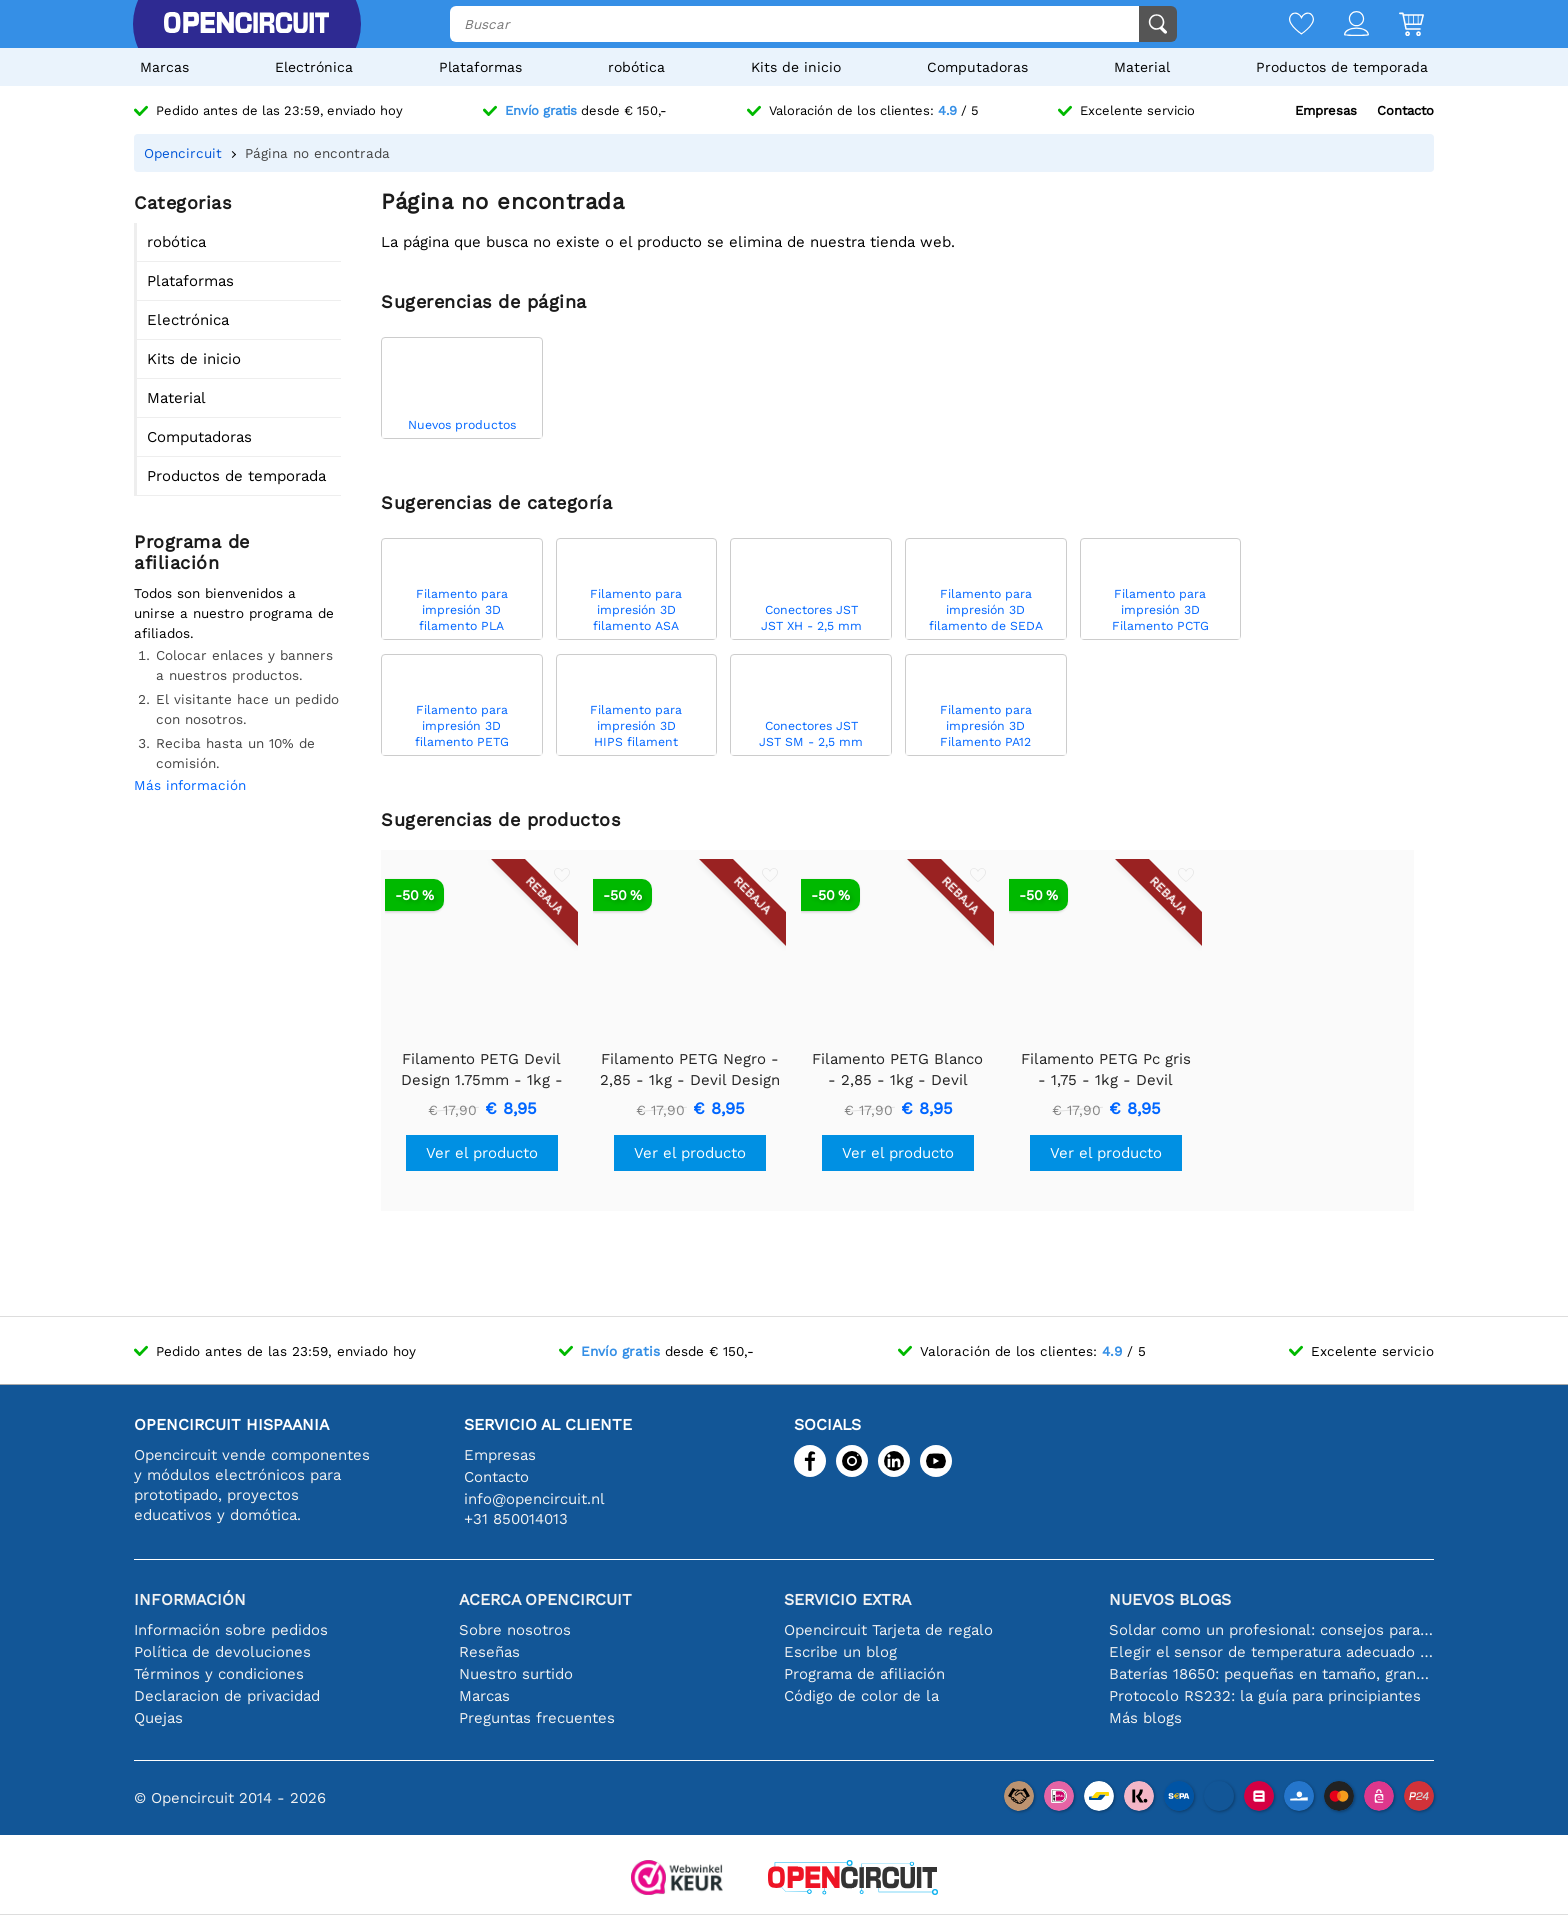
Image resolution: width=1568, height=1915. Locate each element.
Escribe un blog (840, 1652)
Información (190, 1599)
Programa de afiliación (864, 1674)
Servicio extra (847, 1599)
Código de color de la (861, 1696)
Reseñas (489, 1652)
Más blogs (1145, 1718)
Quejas (158, 1718)
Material (1142, 67)
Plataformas (480, 67)
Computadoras (977, 67)
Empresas (1326, 110)
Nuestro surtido (516, 1674)
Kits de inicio (796, 67)
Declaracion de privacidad (227, 1696)
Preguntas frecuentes (537, 1718)
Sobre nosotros (515, 1630)
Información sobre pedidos (231, 1630)
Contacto (1405, 110)
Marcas (164, 67)
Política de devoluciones (222, 1652)
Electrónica (314, 67)
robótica (636, 67)
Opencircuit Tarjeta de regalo (888, 1630)
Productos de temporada (1342, 67)
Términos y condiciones (219, 1674)
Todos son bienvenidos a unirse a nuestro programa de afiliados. (234, 613)
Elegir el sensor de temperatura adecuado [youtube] (1271, 1652)
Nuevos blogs (1170, 1599)
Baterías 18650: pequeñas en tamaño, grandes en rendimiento (1271, 1674)
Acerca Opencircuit (545, 1599)
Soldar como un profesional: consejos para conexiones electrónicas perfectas (1271, 1630)
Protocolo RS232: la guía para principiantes (1265, 1696)
